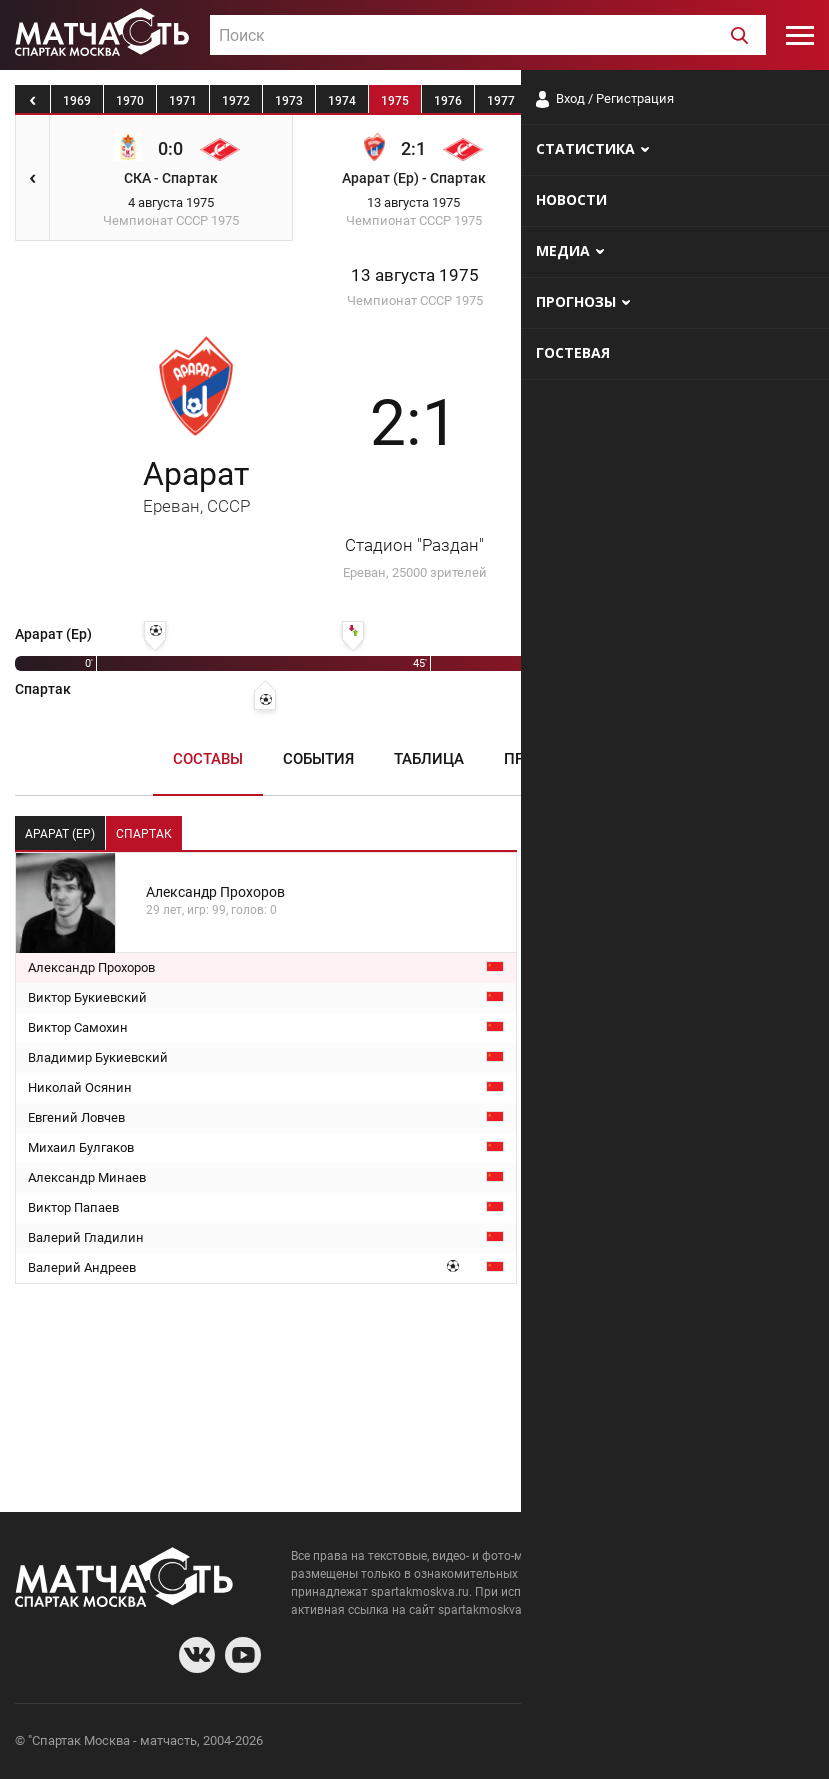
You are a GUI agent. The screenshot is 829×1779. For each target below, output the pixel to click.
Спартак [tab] (144, 834)
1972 (236, 101)
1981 (713, 101)
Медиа (629, 759)
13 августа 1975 (415, 275)
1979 (607, 101)
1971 (183, 101)
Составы (208, 759)
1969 (77, 101)
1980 (660, 101)
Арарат (196, 485)
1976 (448, 101)
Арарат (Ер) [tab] (60, 834)
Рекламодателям (761, 1743)
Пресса (533, 759)
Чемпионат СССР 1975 (415, 300)
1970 (130, 101)
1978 (554, 101)
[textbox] (488, 36)
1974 (342, 101)
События (318, 759)
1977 (501, 101)
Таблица (429, 759)
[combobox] (488, 35)
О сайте (571, 1743)
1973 (289, 101)
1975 (395, 101)
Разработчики (651, 1743)
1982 (766, 101)
